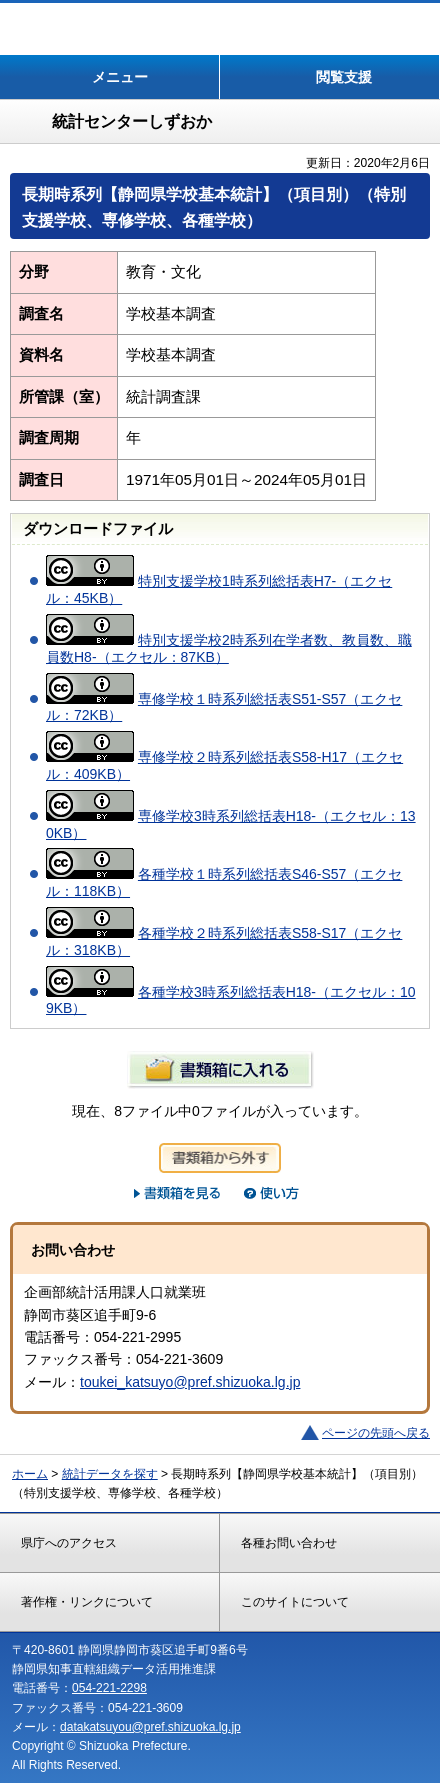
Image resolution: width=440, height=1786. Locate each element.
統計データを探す (110, 1474)
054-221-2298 (109, 1688)
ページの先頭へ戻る (376, 1433)
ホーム (30, 1474)
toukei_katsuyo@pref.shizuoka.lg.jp (190, 1382)
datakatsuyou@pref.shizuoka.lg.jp (150, 1727)
